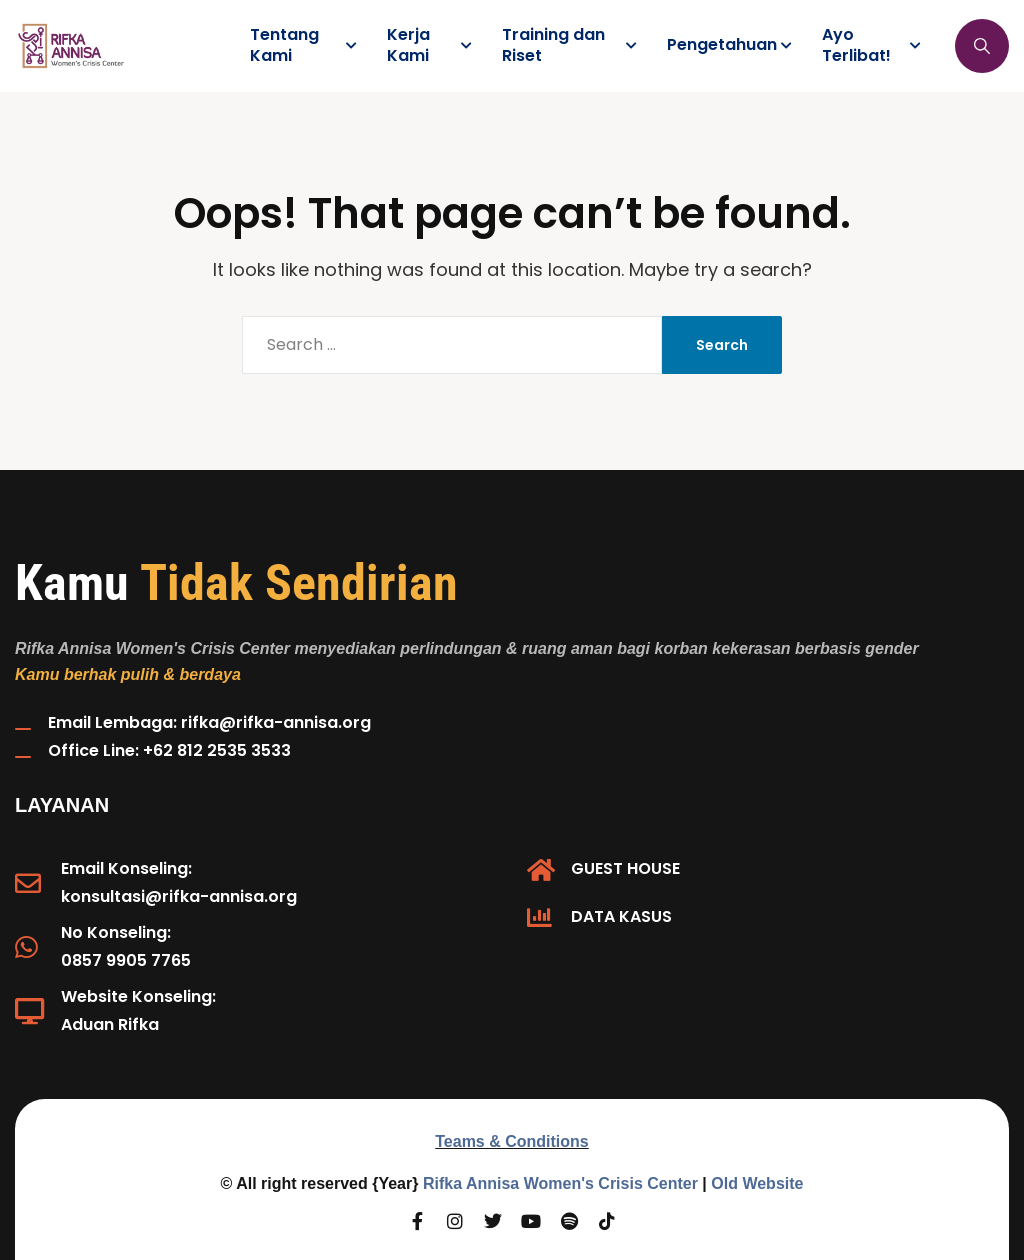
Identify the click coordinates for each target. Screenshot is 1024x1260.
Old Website (757, 1183)
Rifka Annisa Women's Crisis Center (560, 1183)
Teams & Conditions (512, 1141)
